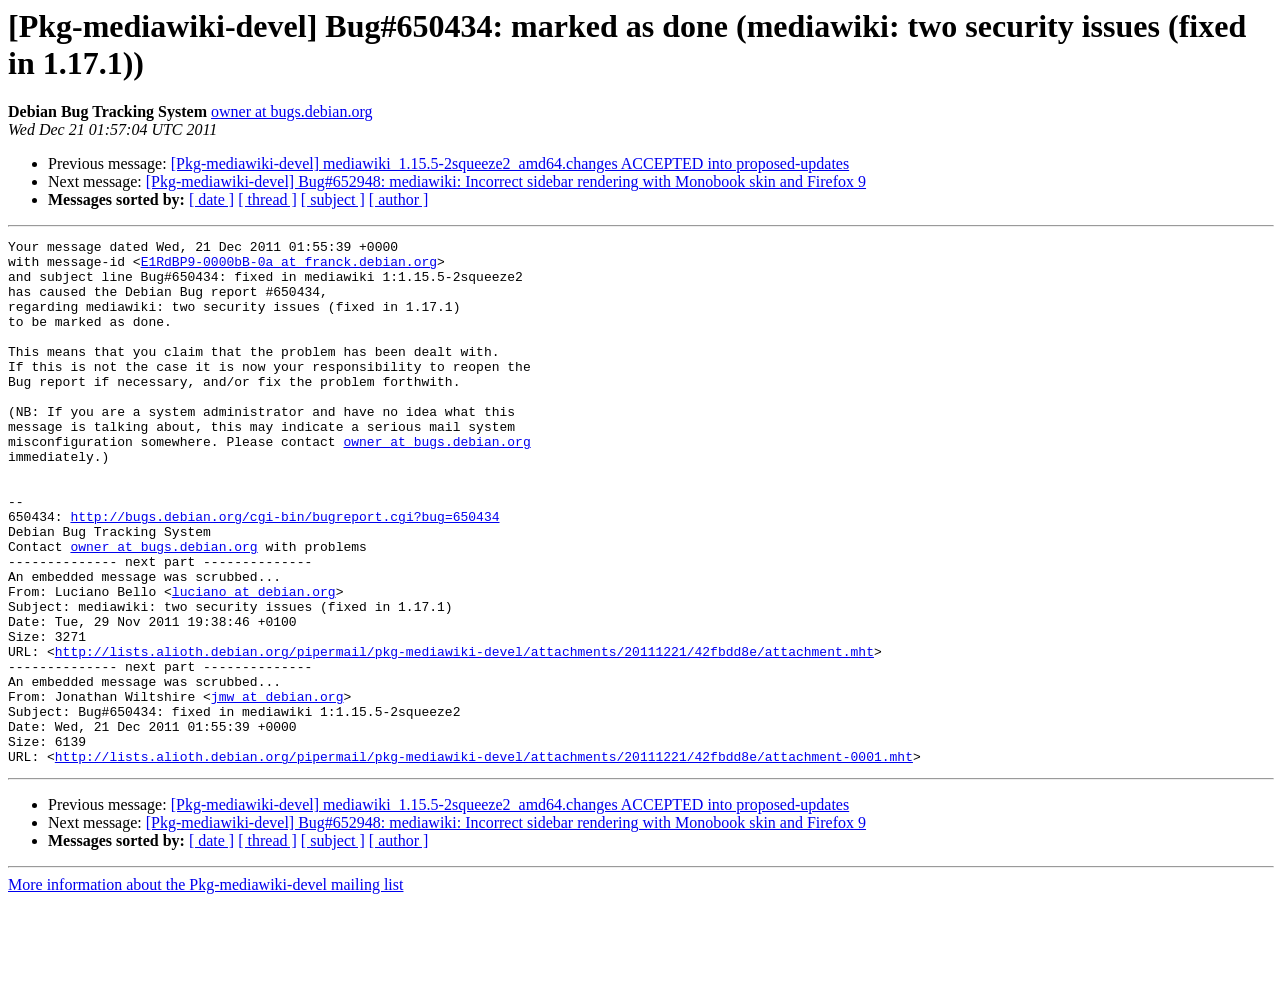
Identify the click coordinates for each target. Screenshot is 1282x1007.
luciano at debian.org (254, 663)
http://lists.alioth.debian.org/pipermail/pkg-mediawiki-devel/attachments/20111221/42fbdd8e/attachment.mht (464, 735)
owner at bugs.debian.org (291, 111)
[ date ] (211, 199)
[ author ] (399, 199)
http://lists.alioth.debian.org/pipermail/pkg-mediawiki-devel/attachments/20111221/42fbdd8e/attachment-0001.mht (484, 861)
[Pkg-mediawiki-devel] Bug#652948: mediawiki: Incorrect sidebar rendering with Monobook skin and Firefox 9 (506, 181)
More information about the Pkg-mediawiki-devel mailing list (205, 989)
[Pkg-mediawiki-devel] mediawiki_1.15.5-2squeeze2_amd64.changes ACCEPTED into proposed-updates (510, 163)
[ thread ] (267, 199)
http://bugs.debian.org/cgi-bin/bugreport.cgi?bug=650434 (284, 573)
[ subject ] (333, 199)
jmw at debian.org (277, 789)
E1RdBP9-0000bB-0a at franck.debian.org (289, 267)
